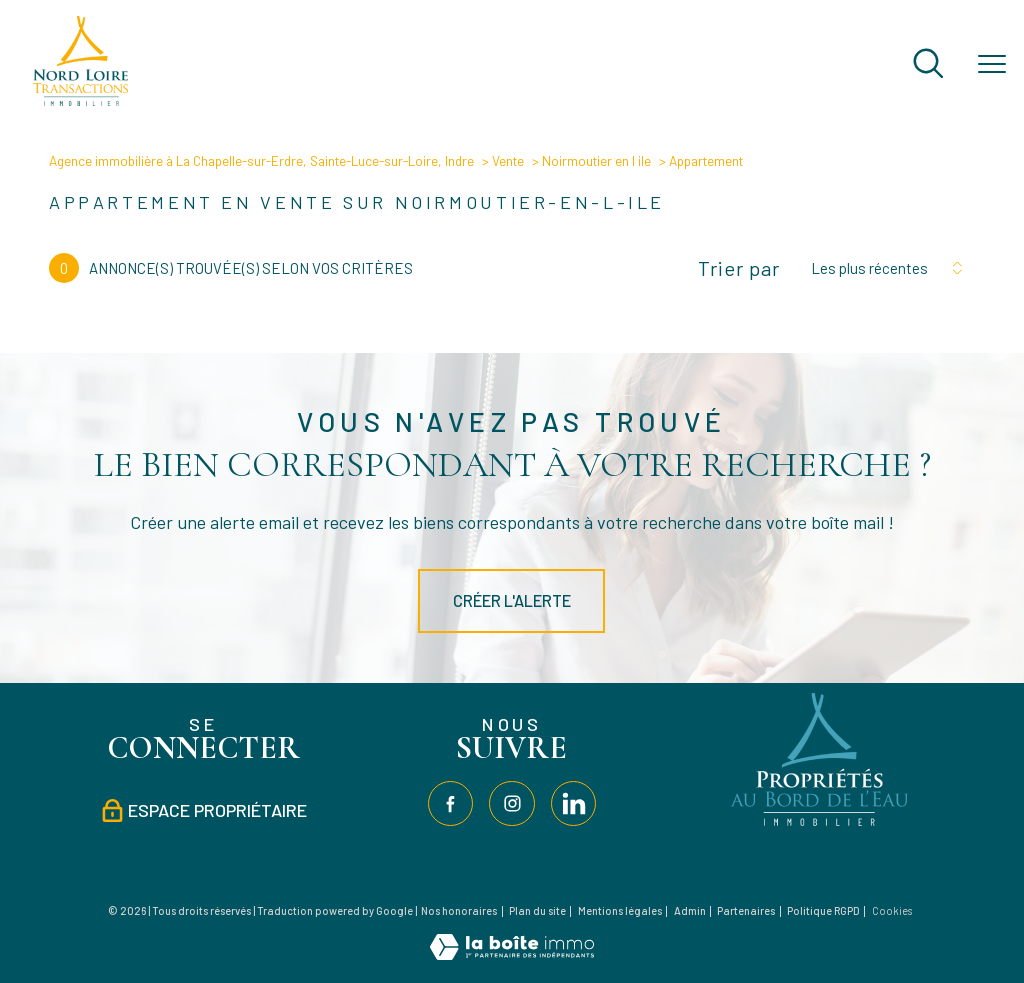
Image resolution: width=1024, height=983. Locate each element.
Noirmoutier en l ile (596, 160)
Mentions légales (620, 910)
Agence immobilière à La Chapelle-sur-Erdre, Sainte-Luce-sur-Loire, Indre (261, 160)
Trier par (739, 268)
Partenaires (746, 910)
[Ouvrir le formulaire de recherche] (928, 65)
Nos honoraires (459, 910)
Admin (690, 910)
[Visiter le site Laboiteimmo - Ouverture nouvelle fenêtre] (512, 953)
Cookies (892, 911)
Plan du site (537, 910)
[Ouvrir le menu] (992, 65)
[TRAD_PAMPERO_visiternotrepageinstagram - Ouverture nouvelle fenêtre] (511, 803)
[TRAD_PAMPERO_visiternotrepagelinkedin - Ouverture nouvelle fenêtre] (573, 803)
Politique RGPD (823, 910)
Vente (508, 160)
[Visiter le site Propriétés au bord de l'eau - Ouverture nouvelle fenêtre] (821, 826)
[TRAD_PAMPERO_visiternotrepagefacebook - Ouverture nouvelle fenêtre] (450, 803)
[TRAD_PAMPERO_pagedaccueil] (80, 99)
